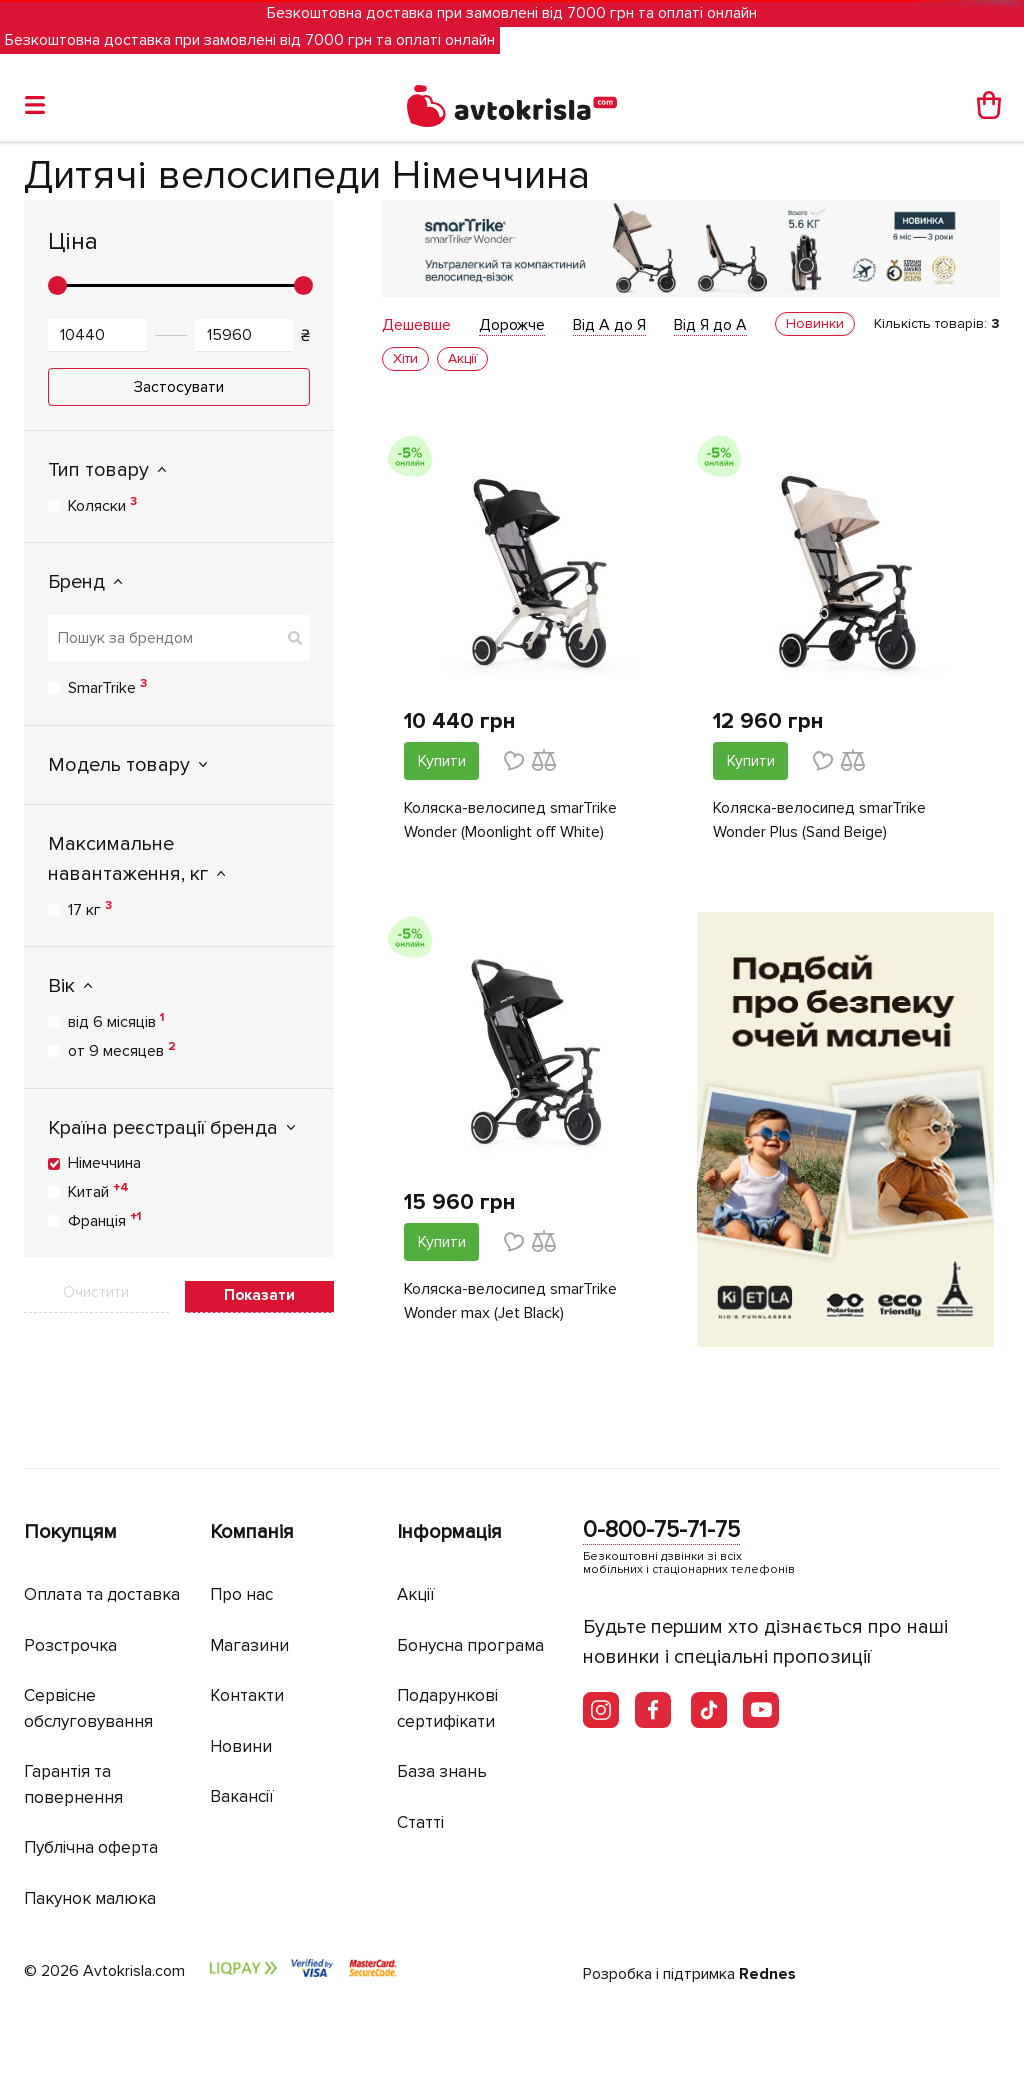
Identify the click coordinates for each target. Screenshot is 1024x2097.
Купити (442, 761)
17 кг (90, 909)
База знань (442, 1771)
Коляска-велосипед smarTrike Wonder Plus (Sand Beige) (819, 820)
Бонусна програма (470, 1645)
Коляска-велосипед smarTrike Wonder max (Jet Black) (510, 1301)
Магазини (249, 1645)
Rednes (767, 1974)
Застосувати (179, 387)
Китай (98, 1191)
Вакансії (242, 1796)
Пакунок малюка (90, 1898)
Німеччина (104, 1163)
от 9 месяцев (122, 1050)
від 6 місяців (116, 1021)
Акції (416, 1594)
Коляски (102, 505)
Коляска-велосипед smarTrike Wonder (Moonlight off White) (510, 820)
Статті (420, 1822)
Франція (104, 1220)
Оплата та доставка (102, 1594)
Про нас (241, 1594)
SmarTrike (107, 687)
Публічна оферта (91, 1847)
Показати (259, 1295)
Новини (241, 1746)
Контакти (247, 1695)
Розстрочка (70, 1645)
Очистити (96, 1292)
